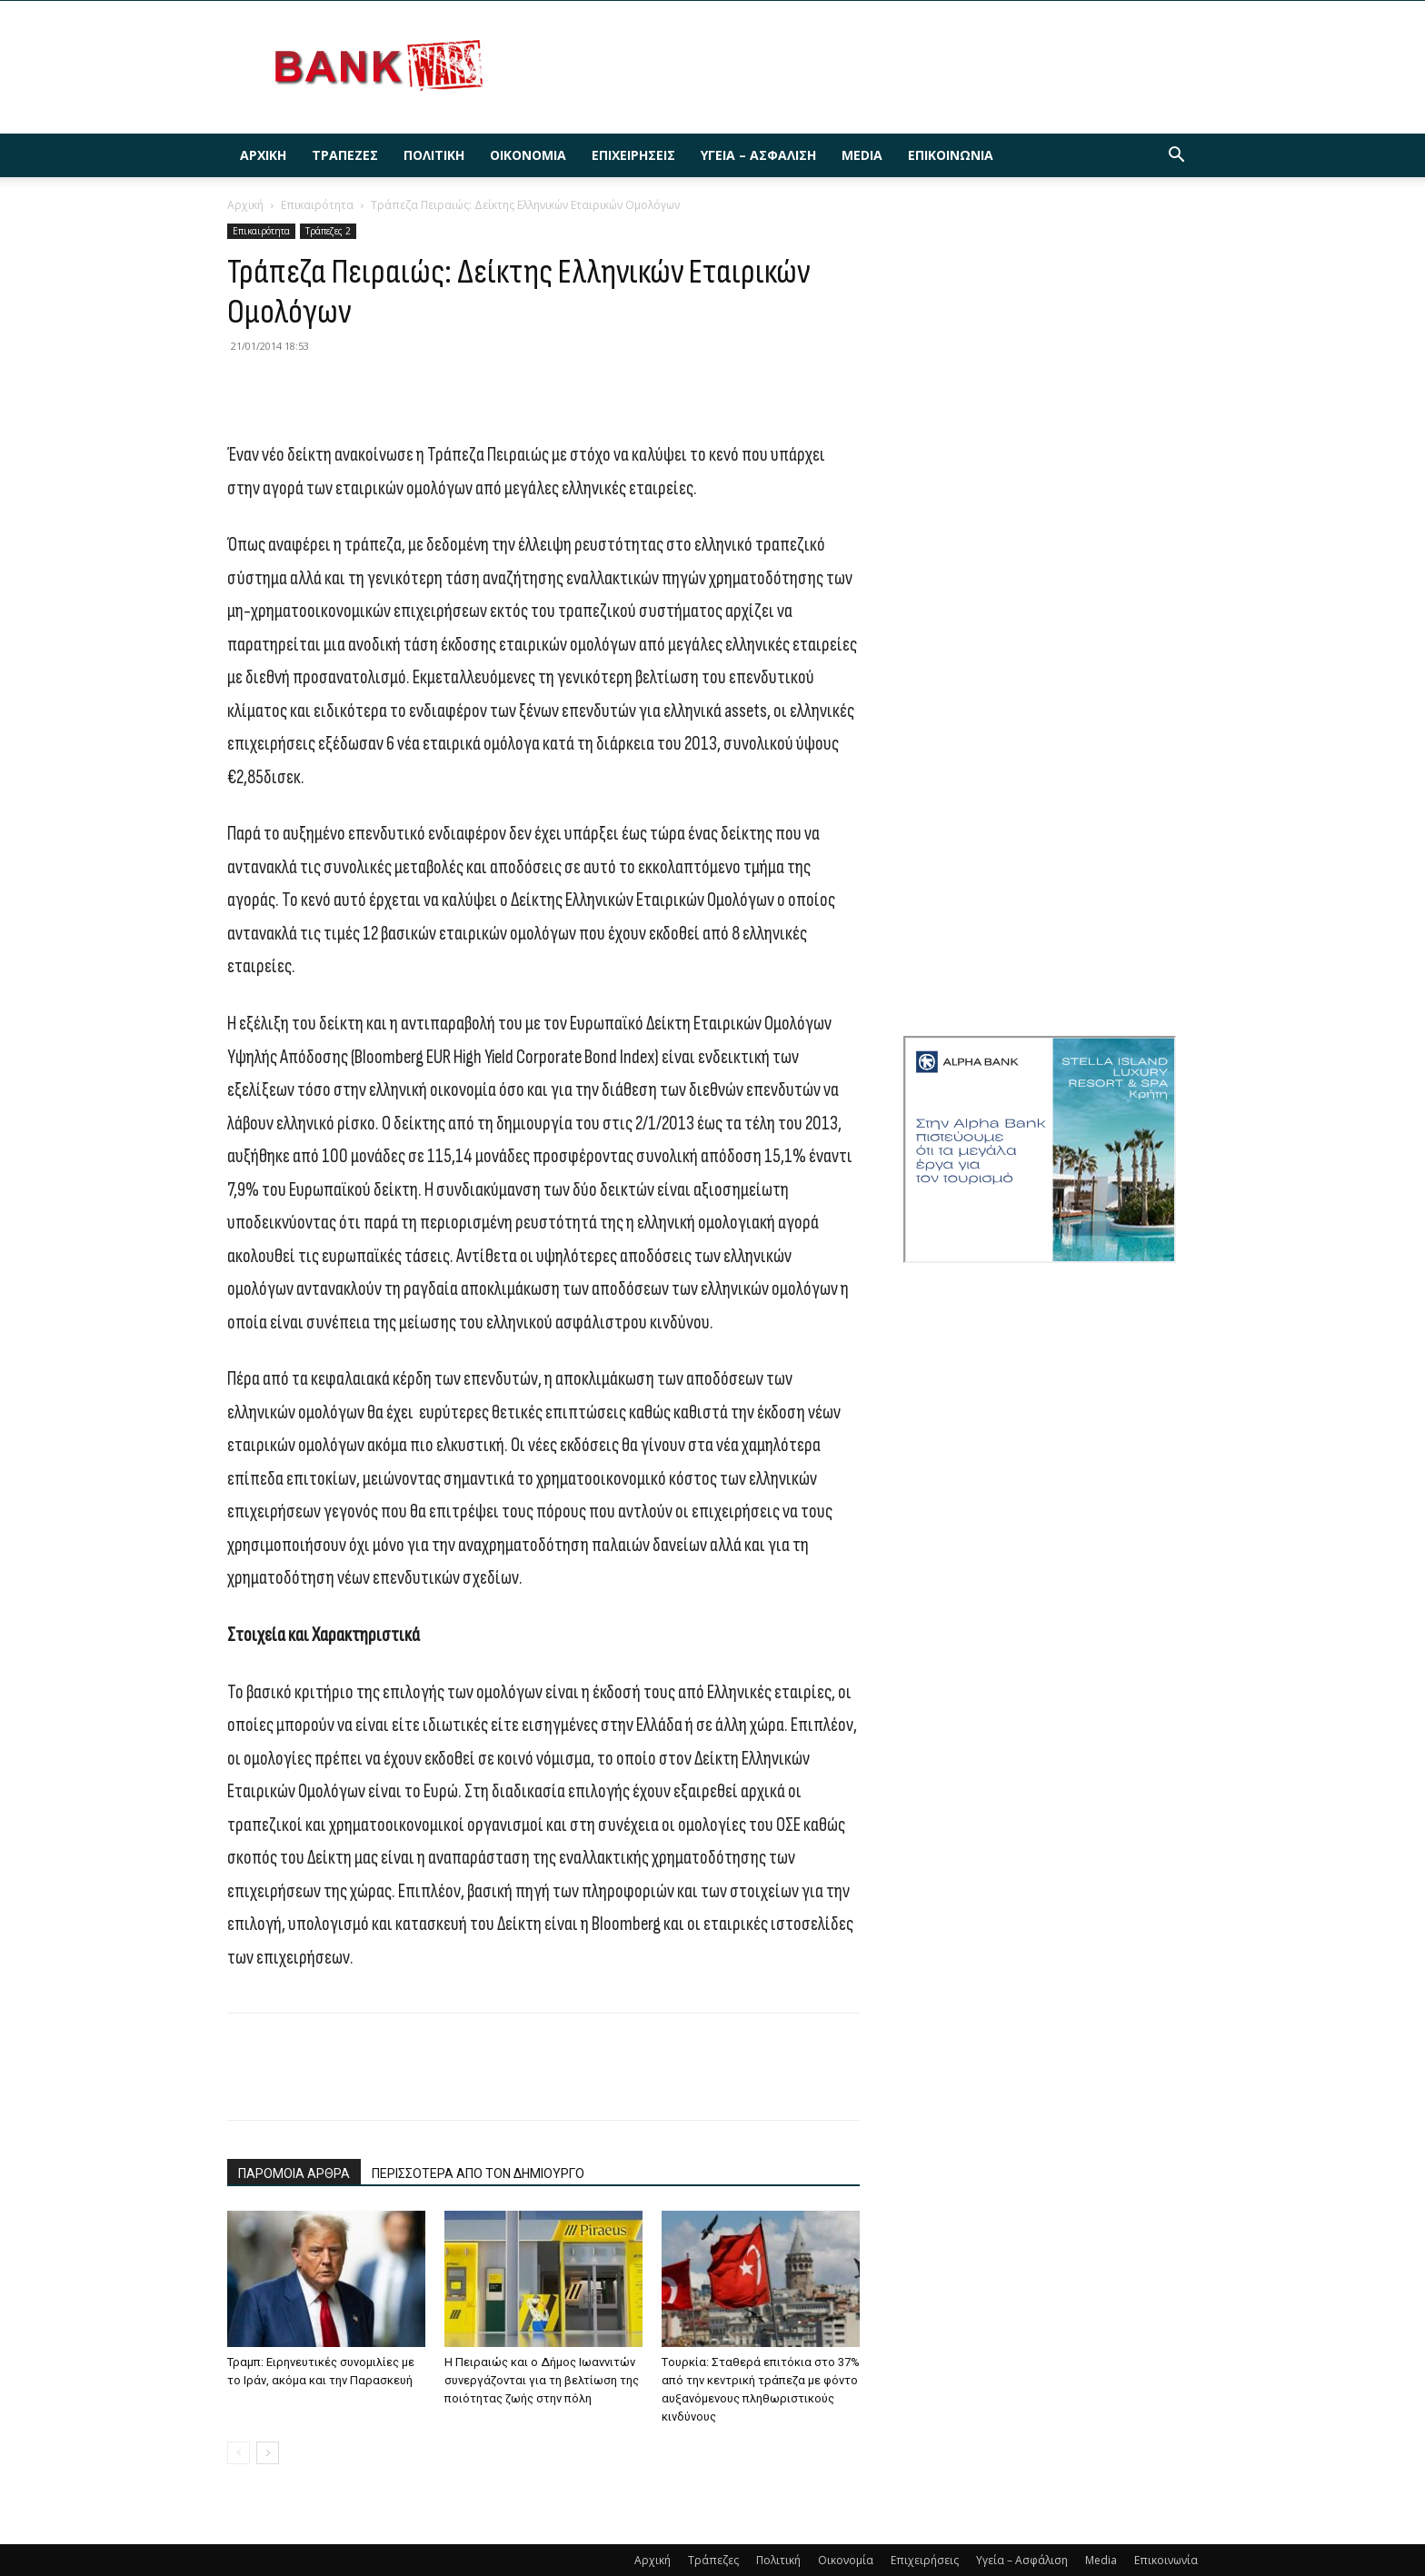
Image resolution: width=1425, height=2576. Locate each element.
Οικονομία (528, 155)
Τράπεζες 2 (328, 230)
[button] (1176, 156)
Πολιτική (434, 155)
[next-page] (267, 2453)
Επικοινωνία (950, 155)
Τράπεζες (345, 155)
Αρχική (263, 155)
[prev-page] (238, 2453)
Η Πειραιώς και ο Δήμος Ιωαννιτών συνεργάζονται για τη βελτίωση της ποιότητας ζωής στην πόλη (541, 2380)
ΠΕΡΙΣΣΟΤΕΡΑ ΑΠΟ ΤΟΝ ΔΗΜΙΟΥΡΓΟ (478, 2173)
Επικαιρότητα (317, 205)
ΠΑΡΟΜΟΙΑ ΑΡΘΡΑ (294, 2173)
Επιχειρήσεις (633, 155)
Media (862, 155)
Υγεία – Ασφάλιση (758, 155)
